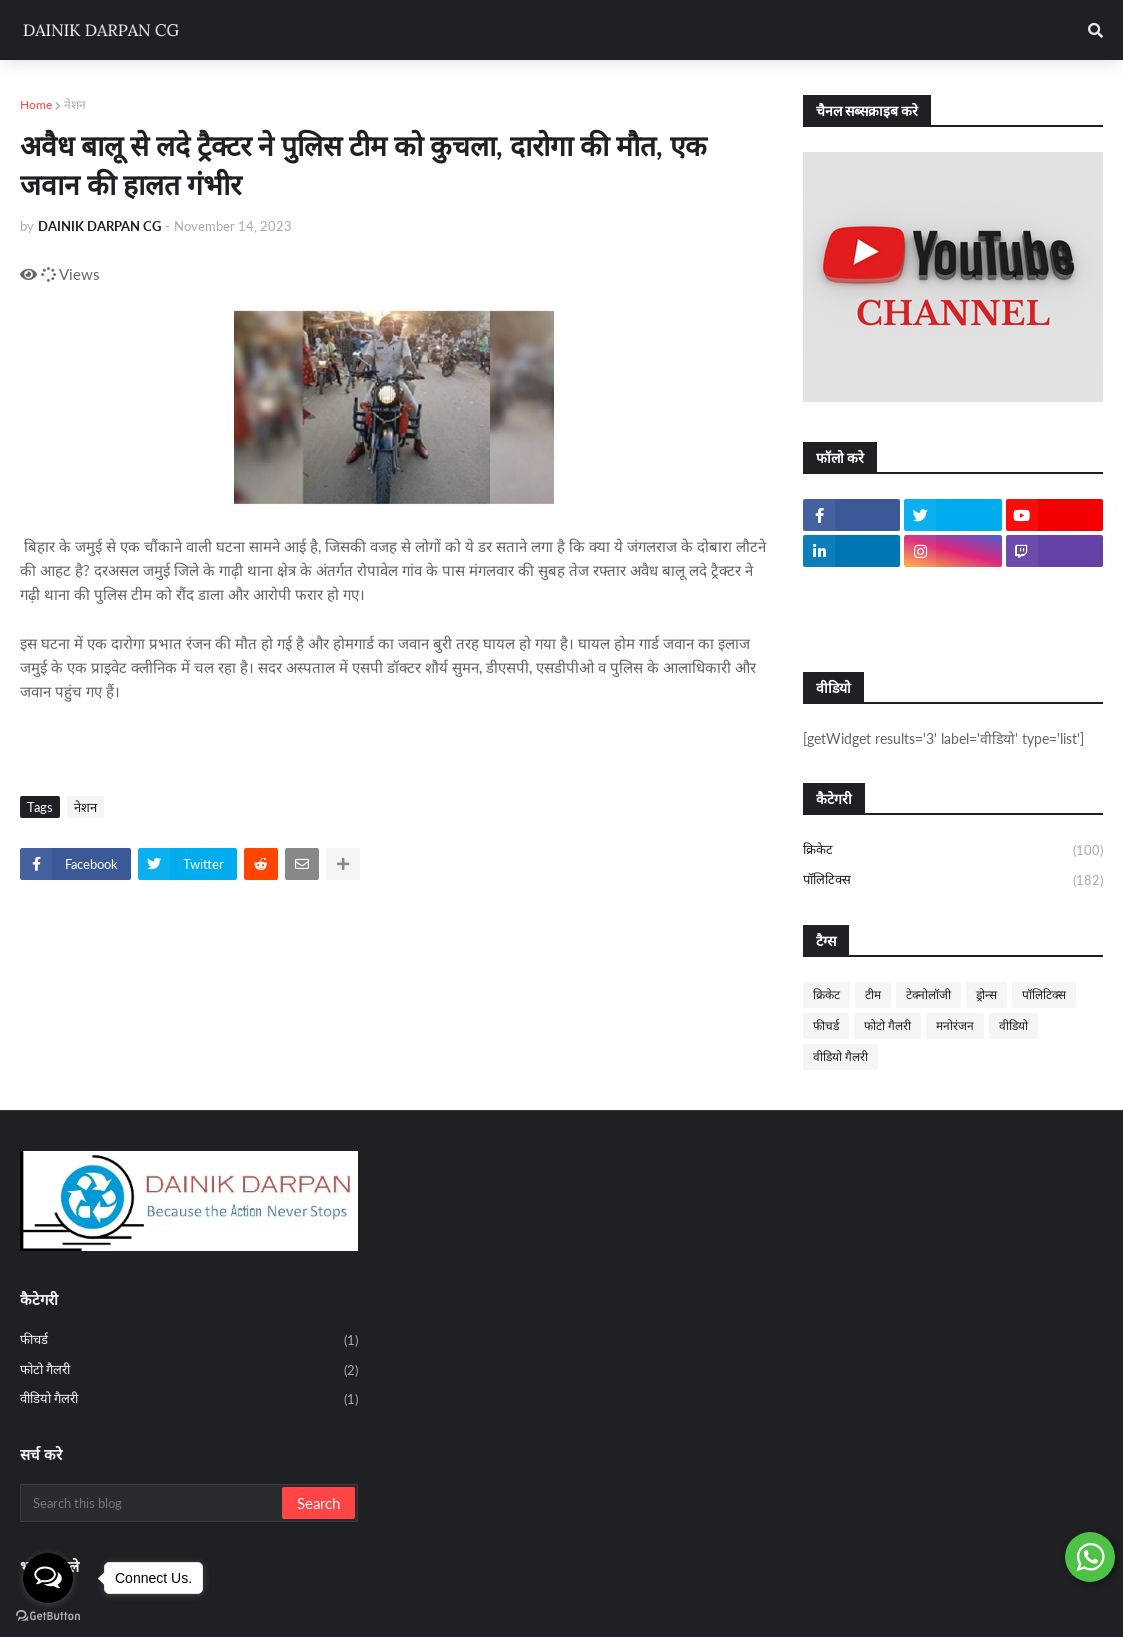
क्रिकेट (953, 851)
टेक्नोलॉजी (928, 994)
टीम (873, 994)
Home (36, 104)
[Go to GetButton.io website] (48, 1616)
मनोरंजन (955, 1025)
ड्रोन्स (986, 994)
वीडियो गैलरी (840, 1056)
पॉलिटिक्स (953, 880)
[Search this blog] (152, 1503)
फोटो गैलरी (887, 1025)
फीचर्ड (826, 1025)
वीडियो (1013, 1025)
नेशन (75, 104)
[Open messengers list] (48, 1578)
